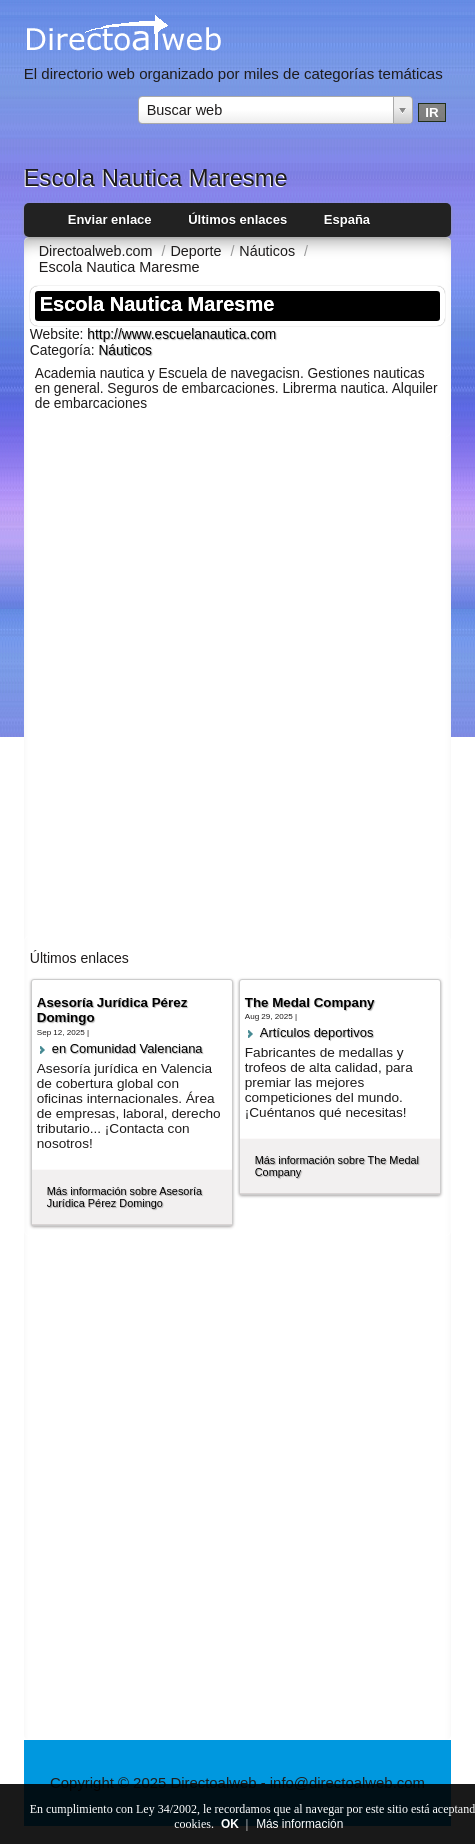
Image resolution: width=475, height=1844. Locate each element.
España (347, 219)
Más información (299, 1824)
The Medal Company (310, 1002)
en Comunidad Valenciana (127, 1048)
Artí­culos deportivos (317, 1032)
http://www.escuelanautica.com (181, 334)
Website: (59, 334)
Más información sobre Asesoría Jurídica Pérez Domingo (124, 1197)
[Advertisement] (237, 684)
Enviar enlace (110, 219)
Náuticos (125, 350)
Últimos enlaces (237, 219)
